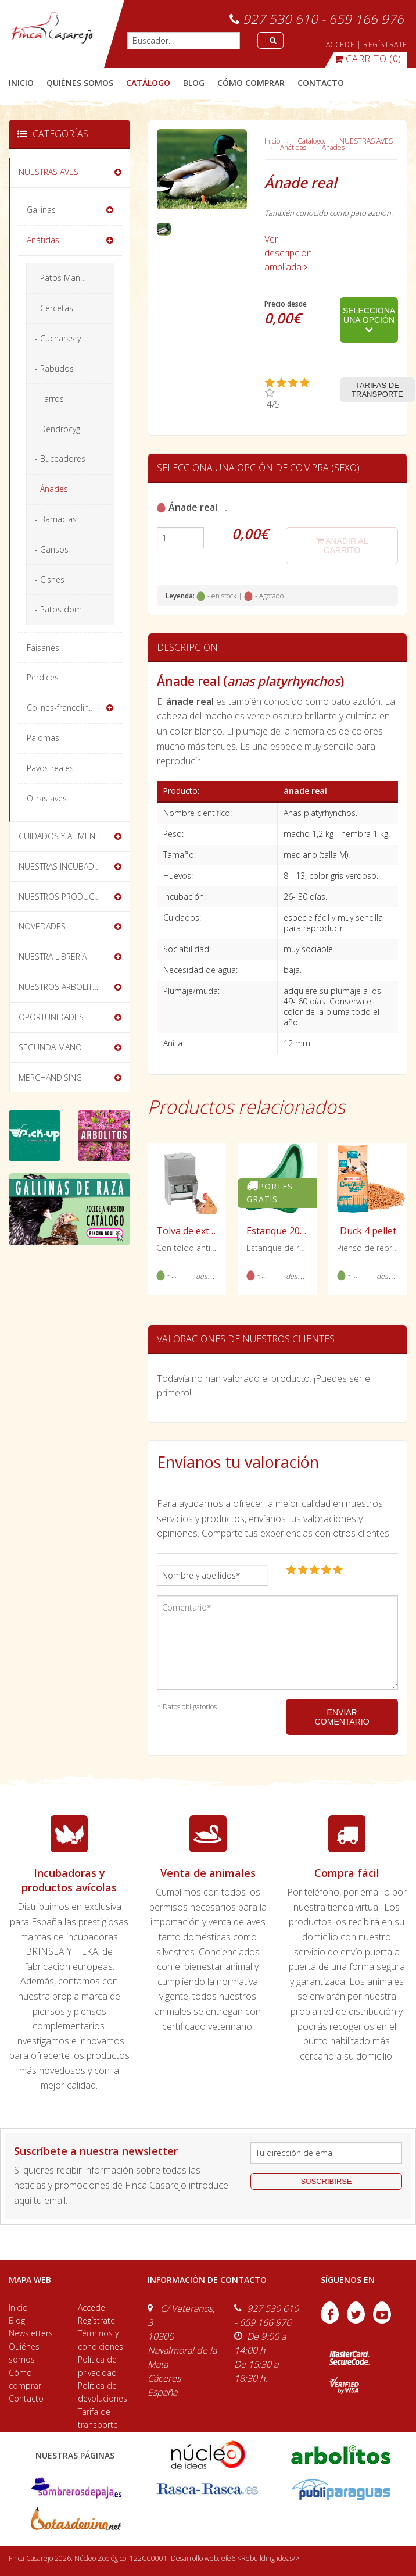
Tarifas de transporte (377, 389)
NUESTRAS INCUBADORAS (66, 866)
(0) (367, 58)
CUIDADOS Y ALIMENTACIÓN (71, 836)
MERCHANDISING (50, 1077)
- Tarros (49, 398)
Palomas (43, 737)
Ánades (333, 147)
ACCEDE (340, 44)
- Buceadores (60, 458)
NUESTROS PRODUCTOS (64, 896)
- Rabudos (54, 368)
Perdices (43, 677)
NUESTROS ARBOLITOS (61, 986)
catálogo (148, 82)
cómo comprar (251, 82)
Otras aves (47, 798)
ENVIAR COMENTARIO (342, 1717)
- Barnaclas (56, 519)
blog (194, 82)
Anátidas (293, 147)
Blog (17, 2320)
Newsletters (31, 2333)
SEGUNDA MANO (50, 1047)
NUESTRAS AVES (366, 141)
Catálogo (310, 141)
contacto (320, 82)
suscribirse (326, 2181)
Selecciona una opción (369, 319)
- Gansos (52, 549)
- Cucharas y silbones (74, 338)
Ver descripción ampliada (288, 253)
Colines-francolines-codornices (75, 707)
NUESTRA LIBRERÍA (53, 956)
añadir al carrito (342, 545)
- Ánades (51, 488)
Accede (91, 2307)
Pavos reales (50, 768)
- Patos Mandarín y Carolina (74, 277)
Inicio (21, 82)
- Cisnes (49, 579)
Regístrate (96, 2320)
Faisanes (43, 647)
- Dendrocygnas (64, 428)
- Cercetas (54, 307)
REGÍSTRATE (385, 44)
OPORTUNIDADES (51, 1016)
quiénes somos (79, 82)
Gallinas (41, 209)
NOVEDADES (42, 926)
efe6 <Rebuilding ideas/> (260, 2558)
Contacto (26, 2398)
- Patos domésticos (72, 609)
